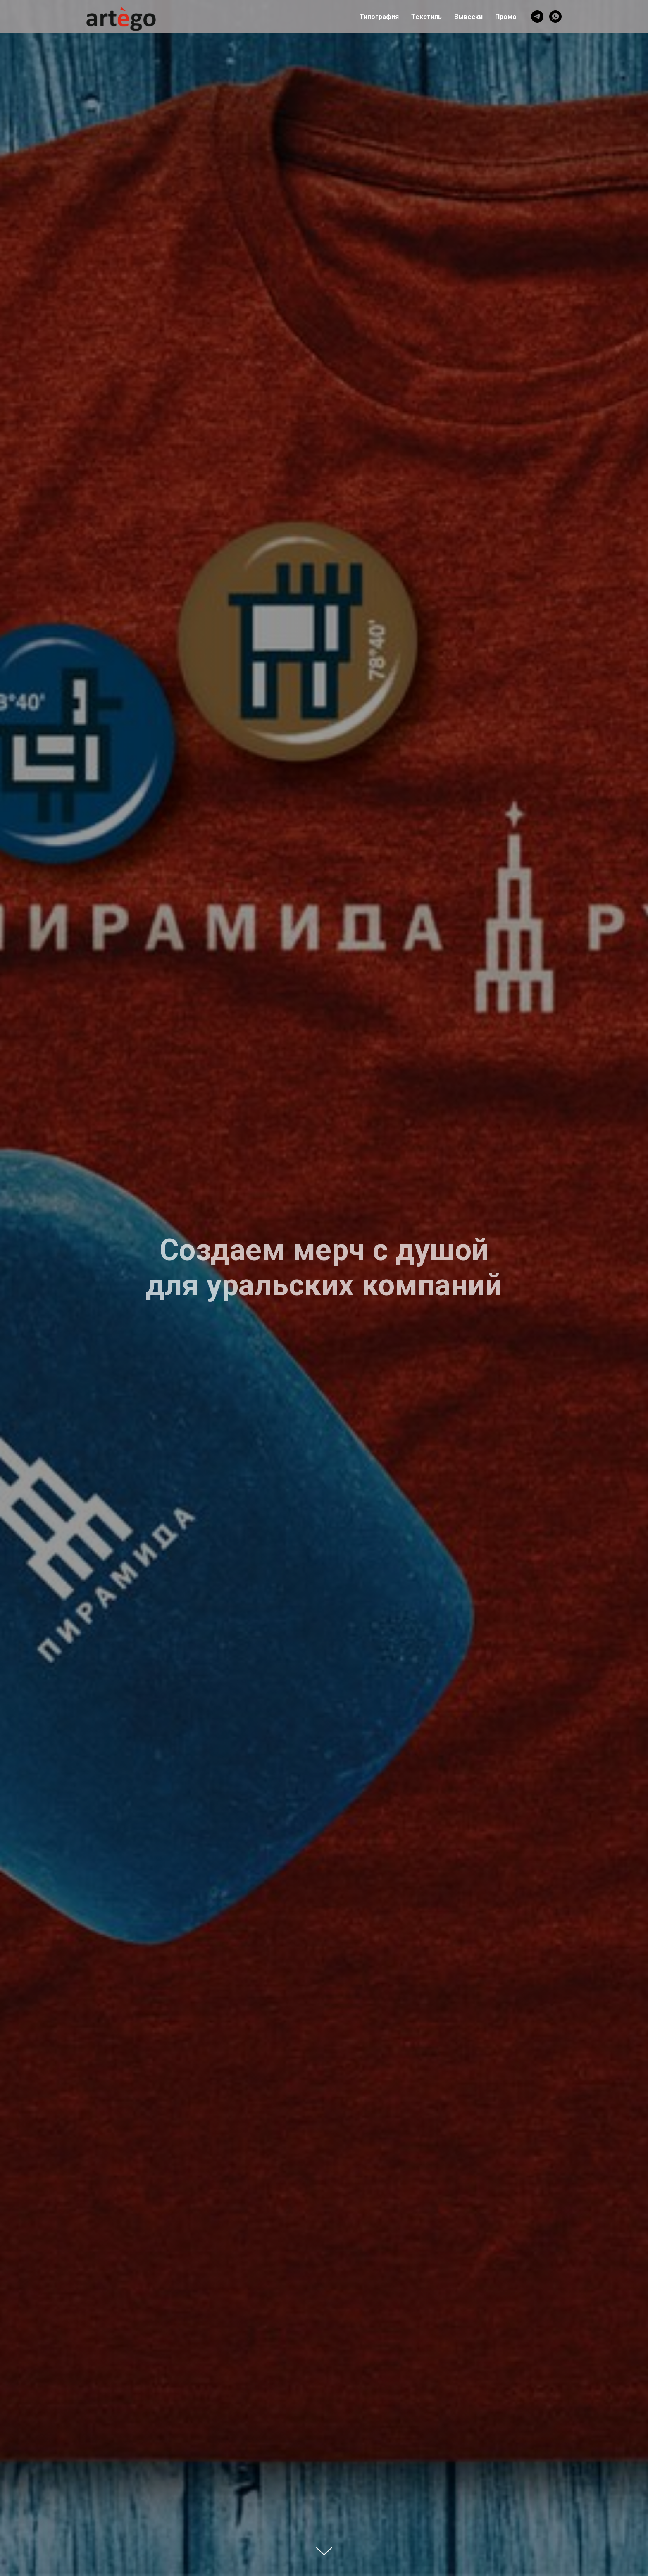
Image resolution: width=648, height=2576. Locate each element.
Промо (506, 17)
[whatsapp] (555, 16)
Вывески (468, 17)
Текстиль (426, 17)
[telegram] (537, 16)
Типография (379, 17)
